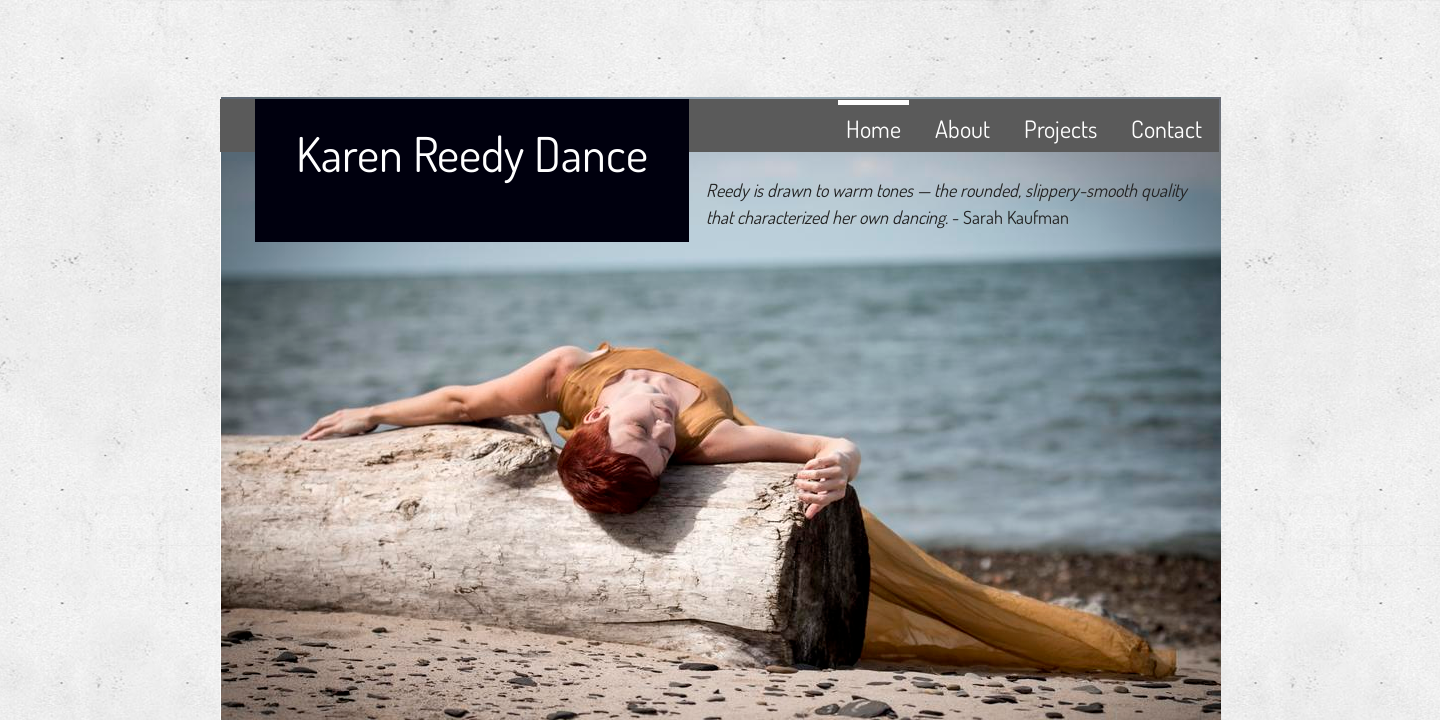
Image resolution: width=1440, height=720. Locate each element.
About (962, 128)
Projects (1060, 128)
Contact (1166, 128)
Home (873, 128)
